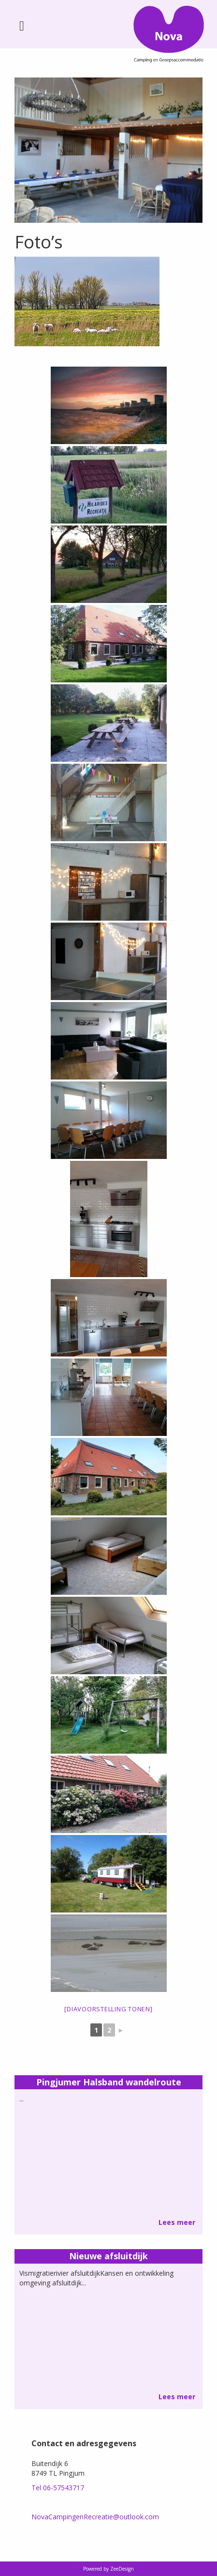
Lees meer (177, 2222)
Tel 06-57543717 (57, 2487)
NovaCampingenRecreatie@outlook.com (95, 2516)
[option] (108, 150)
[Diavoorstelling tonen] (108, 2009)
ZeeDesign (122, 2568)
